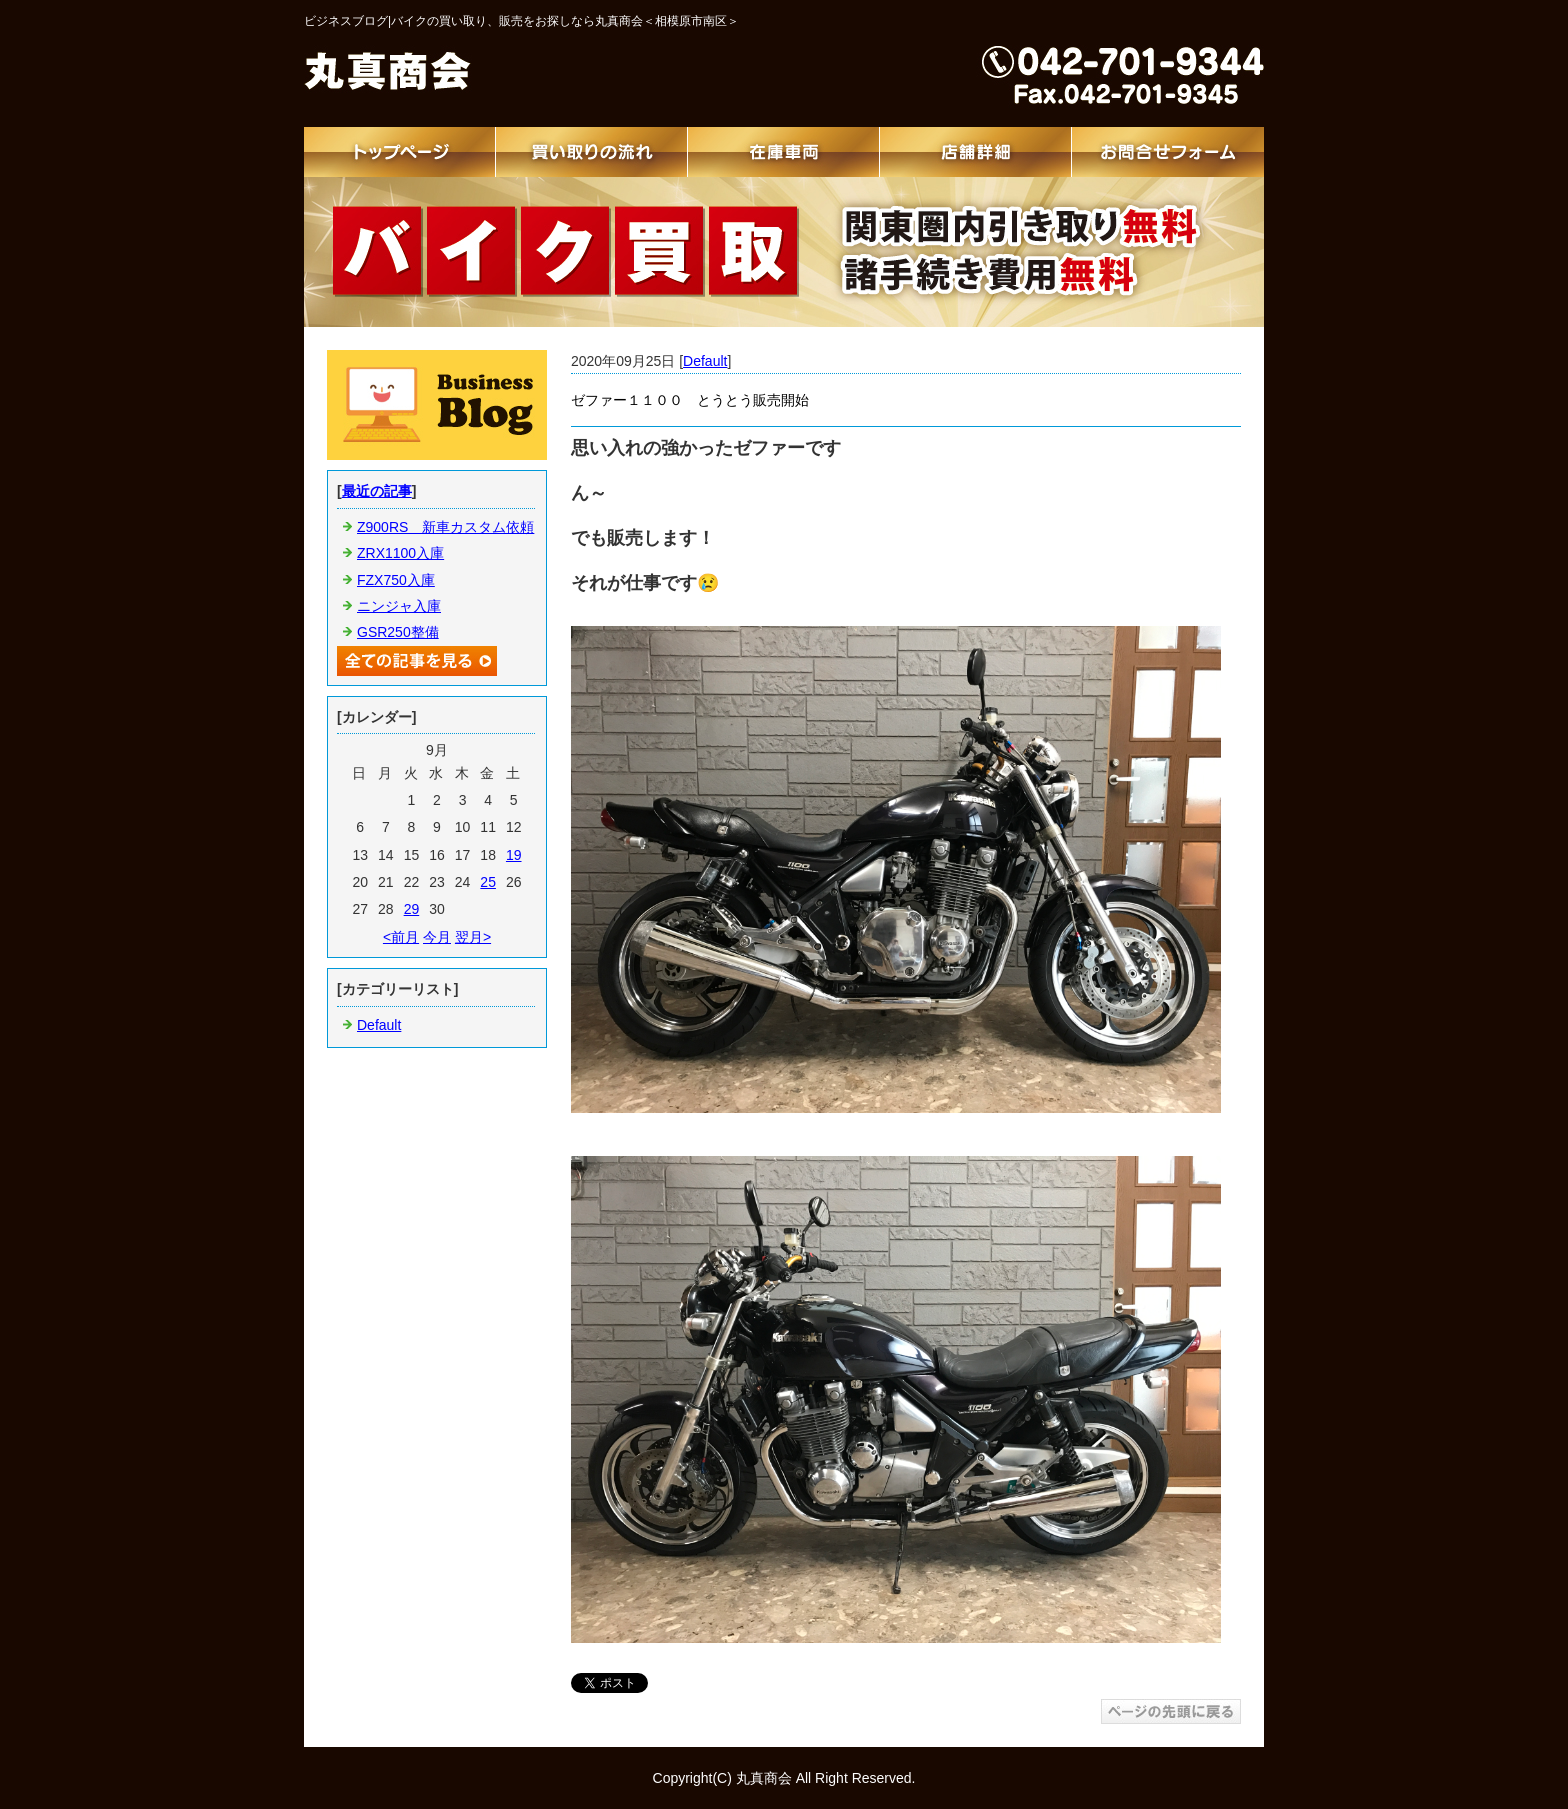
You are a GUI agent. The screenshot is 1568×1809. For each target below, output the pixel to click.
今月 (437, 937)
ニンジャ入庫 (399, 606)
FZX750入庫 (396, 580)
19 (514, 855)
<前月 (401, 937)
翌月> (473, 937)
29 (412, 909)
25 (488, 882)
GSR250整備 (398, 632)
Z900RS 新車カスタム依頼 (445, 527)
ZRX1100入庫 (400, 553)
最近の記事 (377, 491)
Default (705, 361)
